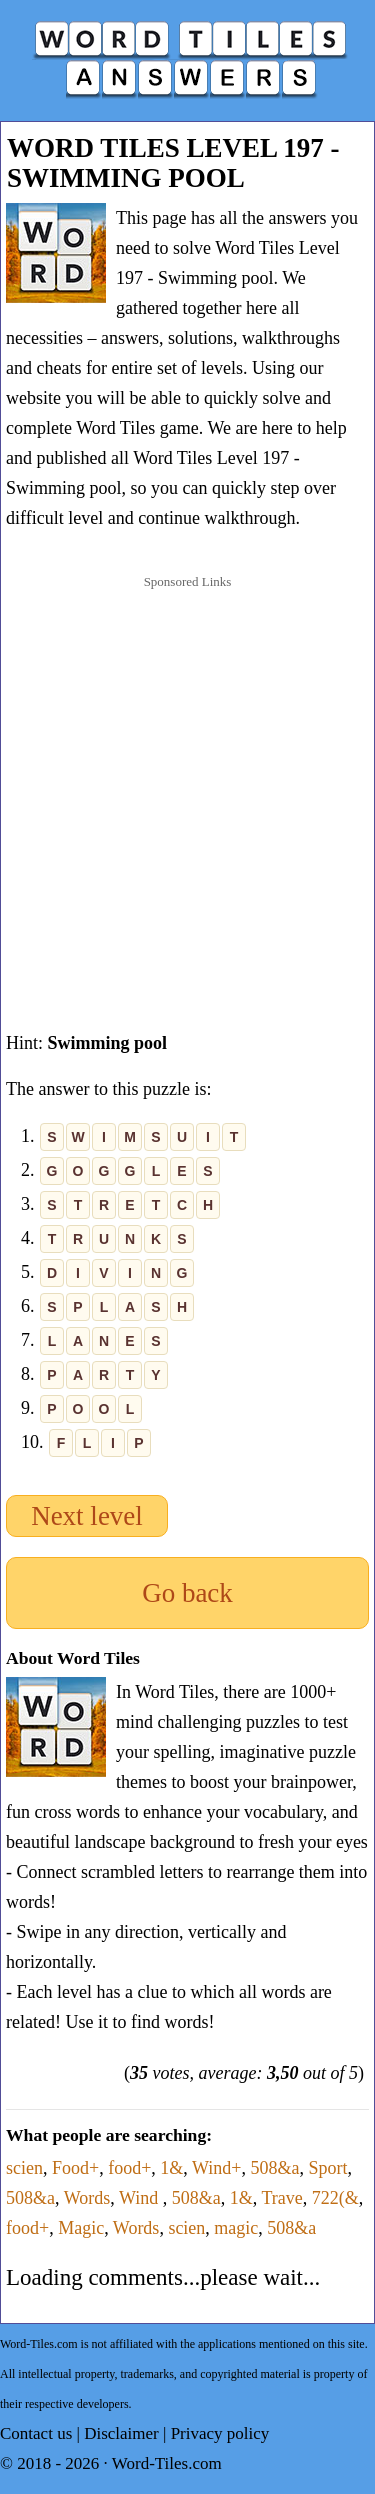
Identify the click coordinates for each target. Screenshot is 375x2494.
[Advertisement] (187, 791)
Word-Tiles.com (167, 2463)
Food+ (75, 2168)
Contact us (36, 2433)
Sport (327, 2168)
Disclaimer (121, 2433)
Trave (281, 2198)
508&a (274, 2168)
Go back (187, 1593)
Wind (141, 2198)
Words (87, 2198)
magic (236, 2228)
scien (24, 2168)
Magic (81, 2228)
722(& (335, 2198)
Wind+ (216, 2168)
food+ (129, 2168)
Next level (87, 1516)
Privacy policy (220, 2433)
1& (171, 2168)
